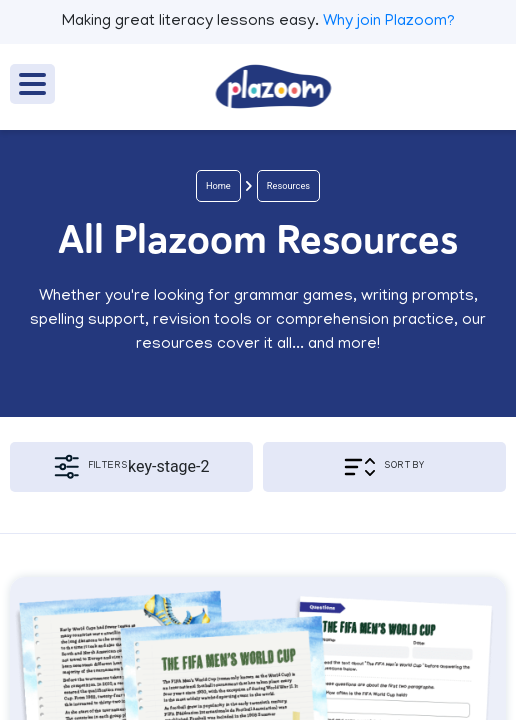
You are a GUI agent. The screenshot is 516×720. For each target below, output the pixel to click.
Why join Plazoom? (389, 22)
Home (218, 185)
